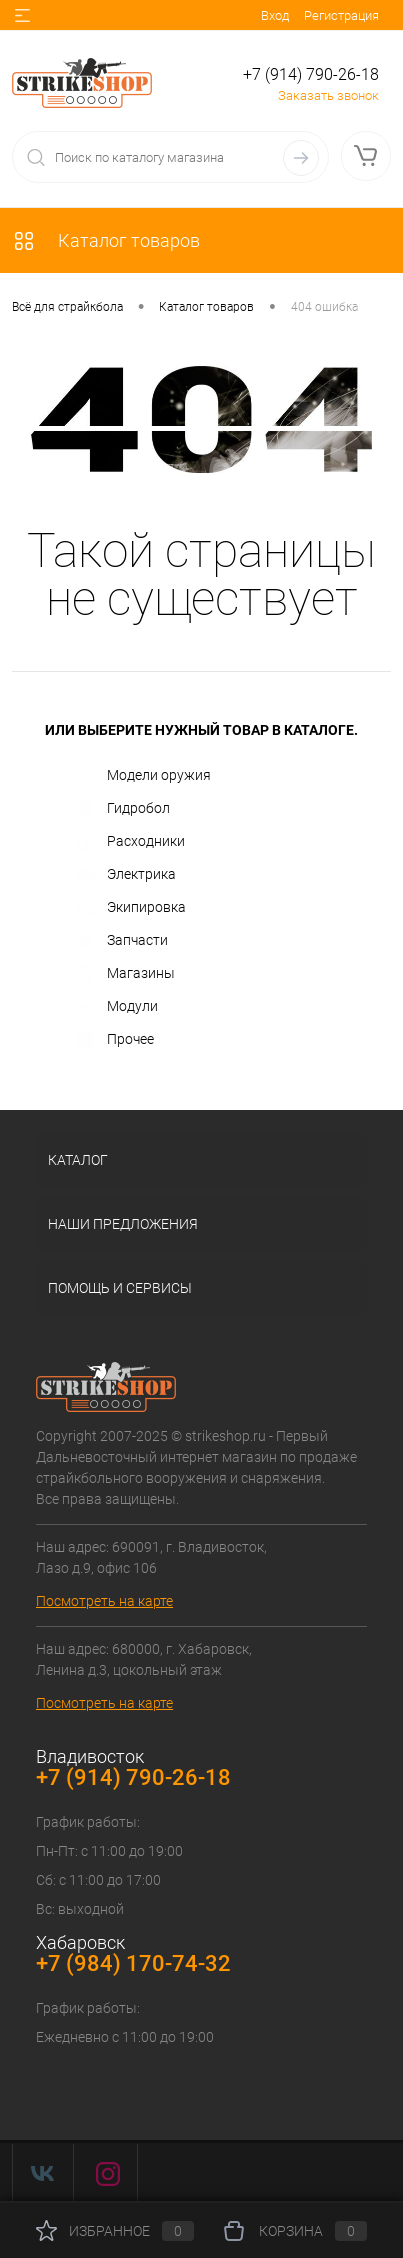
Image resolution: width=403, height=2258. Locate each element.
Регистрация (341, 15)
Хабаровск (80, 1942)
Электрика (126, 875)
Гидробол (123, 809)
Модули (117, 1007)
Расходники (131, 842)
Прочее (115, 1040)
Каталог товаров (106, 240)
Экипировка (131, 908)
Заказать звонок (328, 95)
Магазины (126, 974)
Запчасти (122, 941)
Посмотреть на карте (104, 1601)
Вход (275, 15)
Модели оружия (144, 776)
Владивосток (90, 1756)
